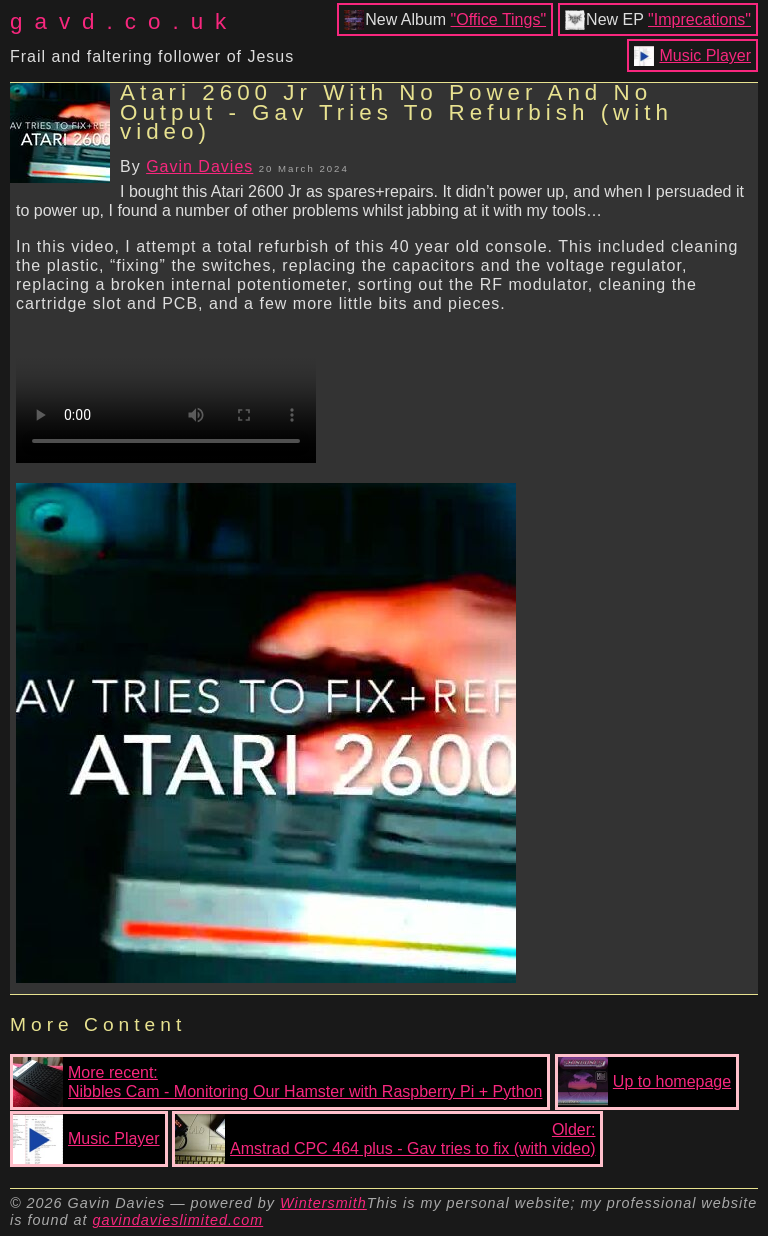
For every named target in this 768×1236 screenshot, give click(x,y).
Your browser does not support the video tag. (166, 388)
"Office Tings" (499, 19)
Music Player (705, 55)
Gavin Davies (199, 166)
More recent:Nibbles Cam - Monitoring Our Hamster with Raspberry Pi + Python (277, 1082)
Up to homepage (644, 1082)
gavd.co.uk (124, 21)
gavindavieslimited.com (177, 1220)
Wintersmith (323, 1203)
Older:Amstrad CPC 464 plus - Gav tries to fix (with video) (385, 1139)
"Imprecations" (699, 19)
